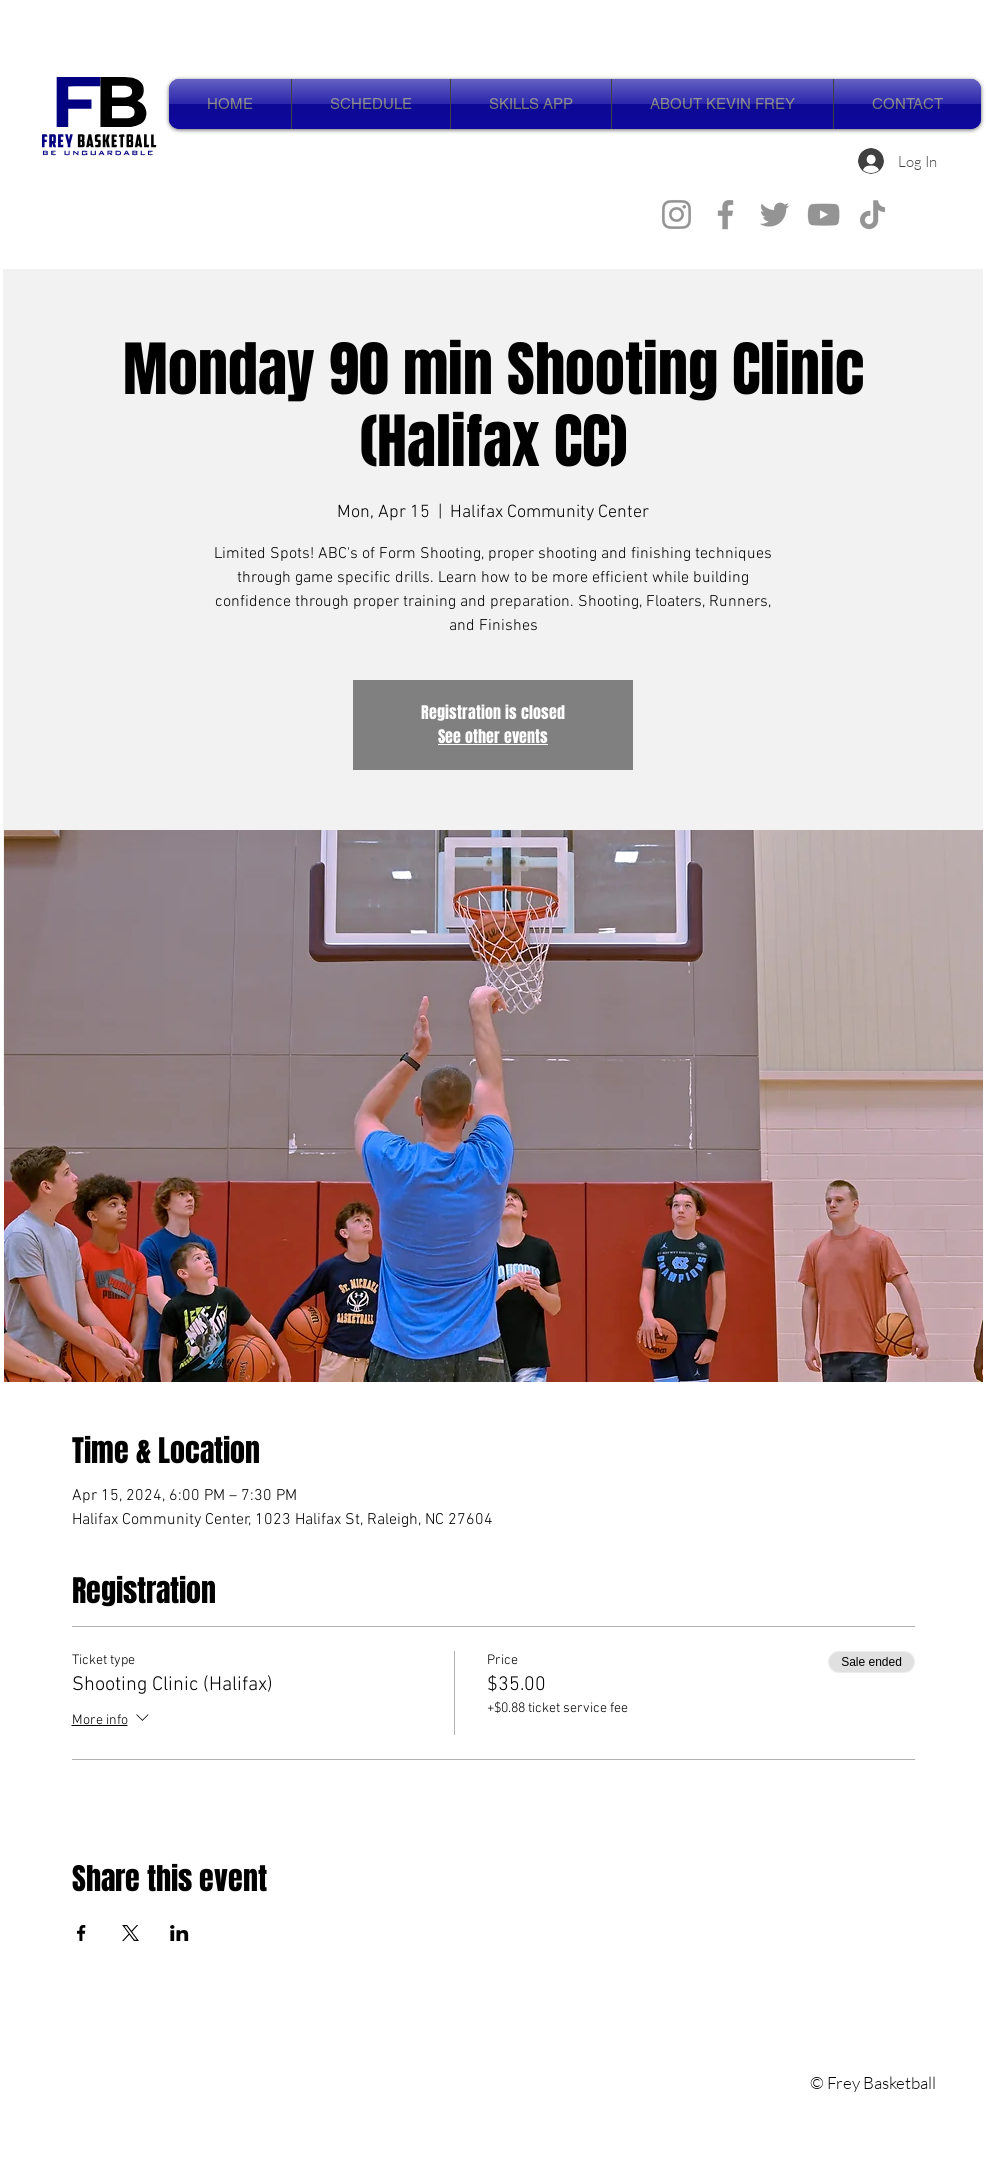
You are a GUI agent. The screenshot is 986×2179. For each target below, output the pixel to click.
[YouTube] (823, 214)
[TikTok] (872, 214)
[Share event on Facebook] (81, 1933)
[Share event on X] (130, 1933)
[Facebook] (725, 214)
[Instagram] (676, 214)
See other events (493, 736)
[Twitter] (774, 214)
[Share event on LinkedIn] (179, 1933)
